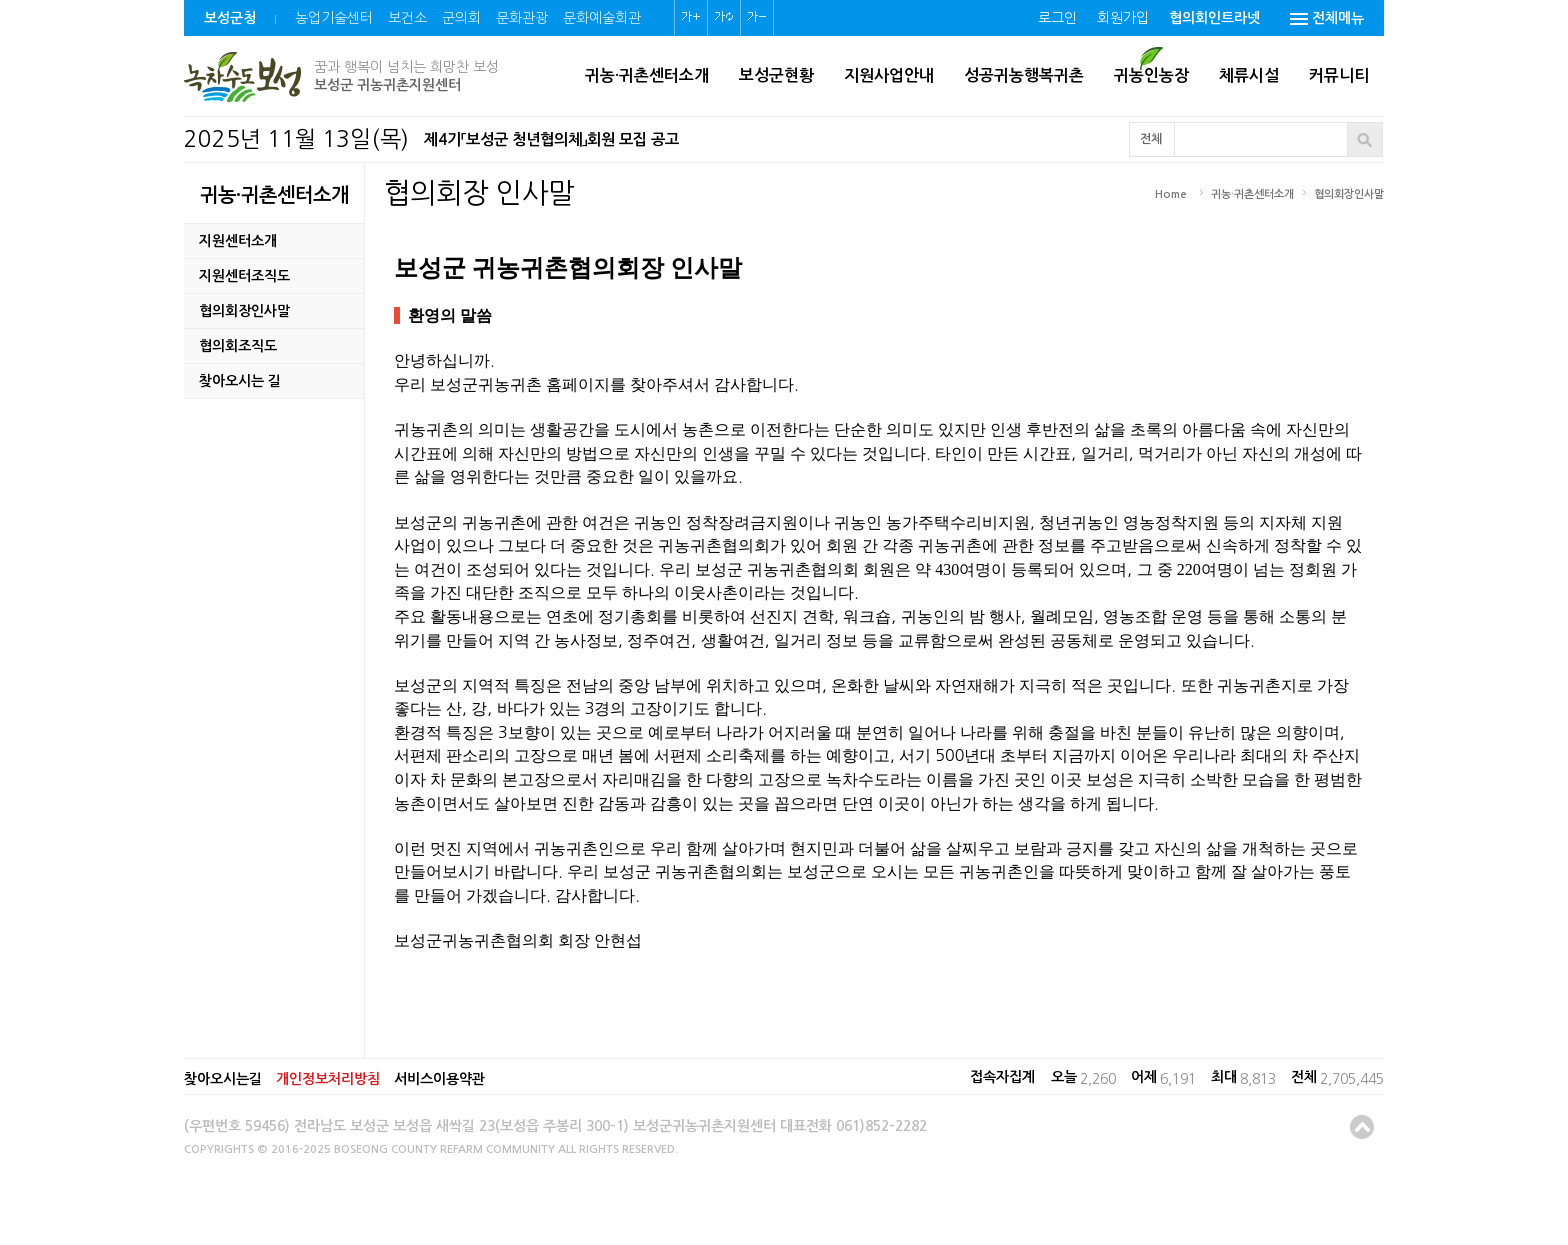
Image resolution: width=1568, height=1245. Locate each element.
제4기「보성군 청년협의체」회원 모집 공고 (551, 139)
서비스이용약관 (439, 1079)
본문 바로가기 (0, 0)
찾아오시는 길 (240, 381)
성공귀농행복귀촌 (1024, 75)
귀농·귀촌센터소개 (647, 75)
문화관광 (522, 18)
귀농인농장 (1151, 75)
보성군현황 (776, 75)
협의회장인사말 (244, 311)
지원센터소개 (238, 241)
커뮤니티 (1339, 75)
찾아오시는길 (223, 1079)
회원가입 (1123, 18)
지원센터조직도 (244, 276)
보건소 (407, 18)
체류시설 (1249, 75)
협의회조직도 (238, 346)
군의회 (461, 18)
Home (1171, 194)
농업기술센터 (334, 18)
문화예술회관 (602, 18)
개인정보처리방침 (328, 1079)
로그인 (1057, 18)
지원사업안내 (889, 75)
